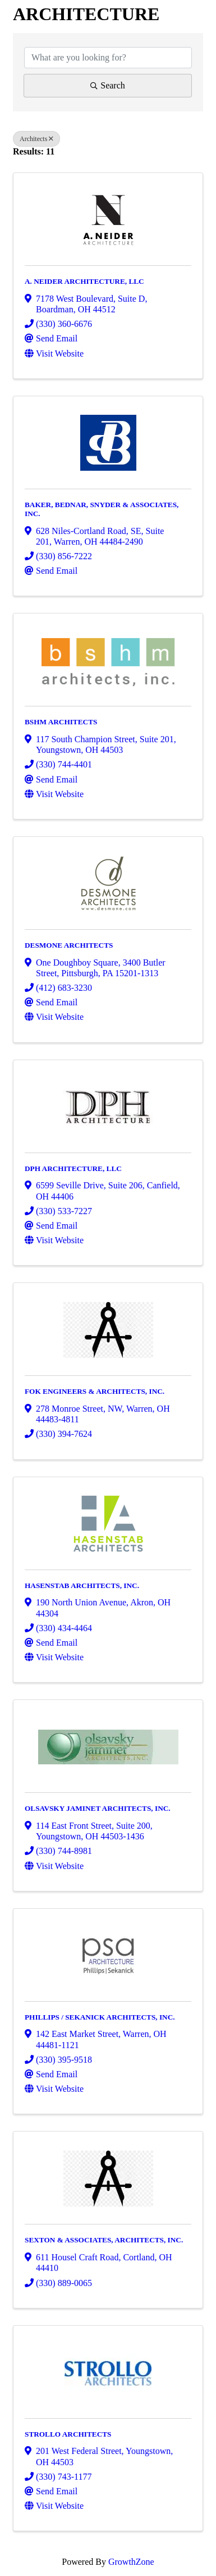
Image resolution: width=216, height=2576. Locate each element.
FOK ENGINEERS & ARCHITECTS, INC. (94, 1391)
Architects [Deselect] (36, 139)
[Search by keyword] (108, 57)
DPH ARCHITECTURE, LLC (73, 1168)
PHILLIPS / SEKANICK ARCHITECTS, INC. (100, 2017)
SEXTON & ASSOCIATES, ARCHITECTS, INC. (104, 2240)
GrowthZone (131, 2561)
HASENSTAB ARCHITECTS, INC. (82, 1585)
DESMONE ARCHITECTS (69, 945)
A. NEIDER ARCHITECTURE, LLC (84, 281)
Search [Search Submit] (107, 85)
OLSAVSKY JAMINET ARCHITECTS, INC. (98, 1808)
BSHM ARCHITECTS (61, 722)
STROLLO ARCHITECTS (68, 2434)
